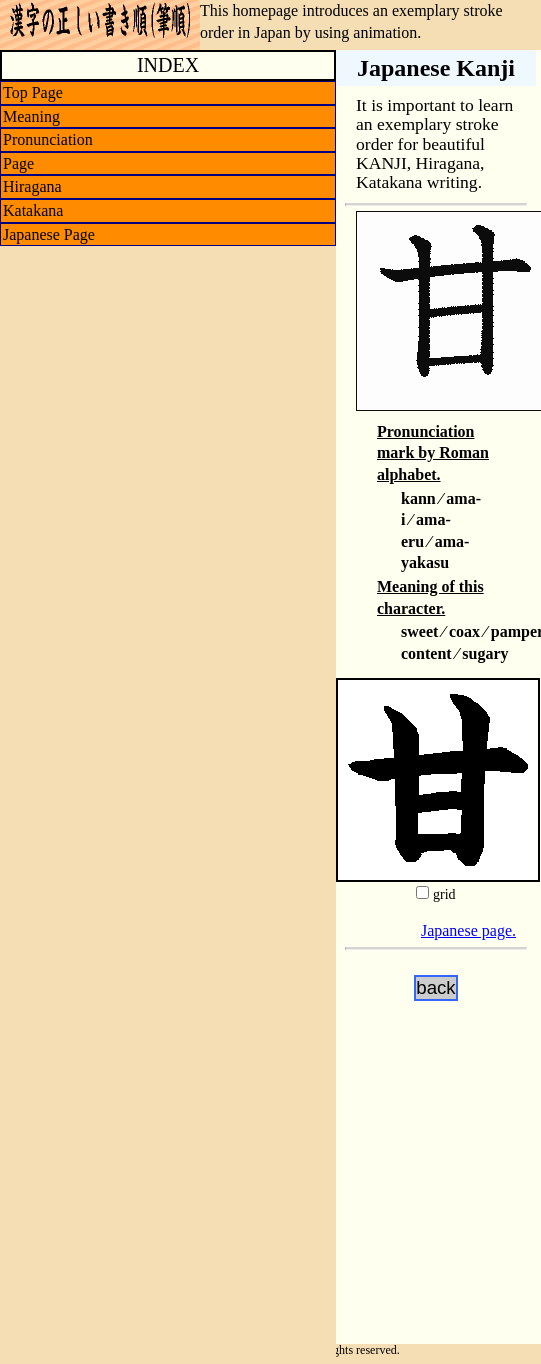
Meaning (31, 116)
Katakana (33, 210)
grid (444, 894)
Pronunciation (48, 139)
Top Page (33, 92)
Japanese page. (468, 930)
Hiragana (32, 186)
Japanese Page (49, 234)
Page (18, 163)
